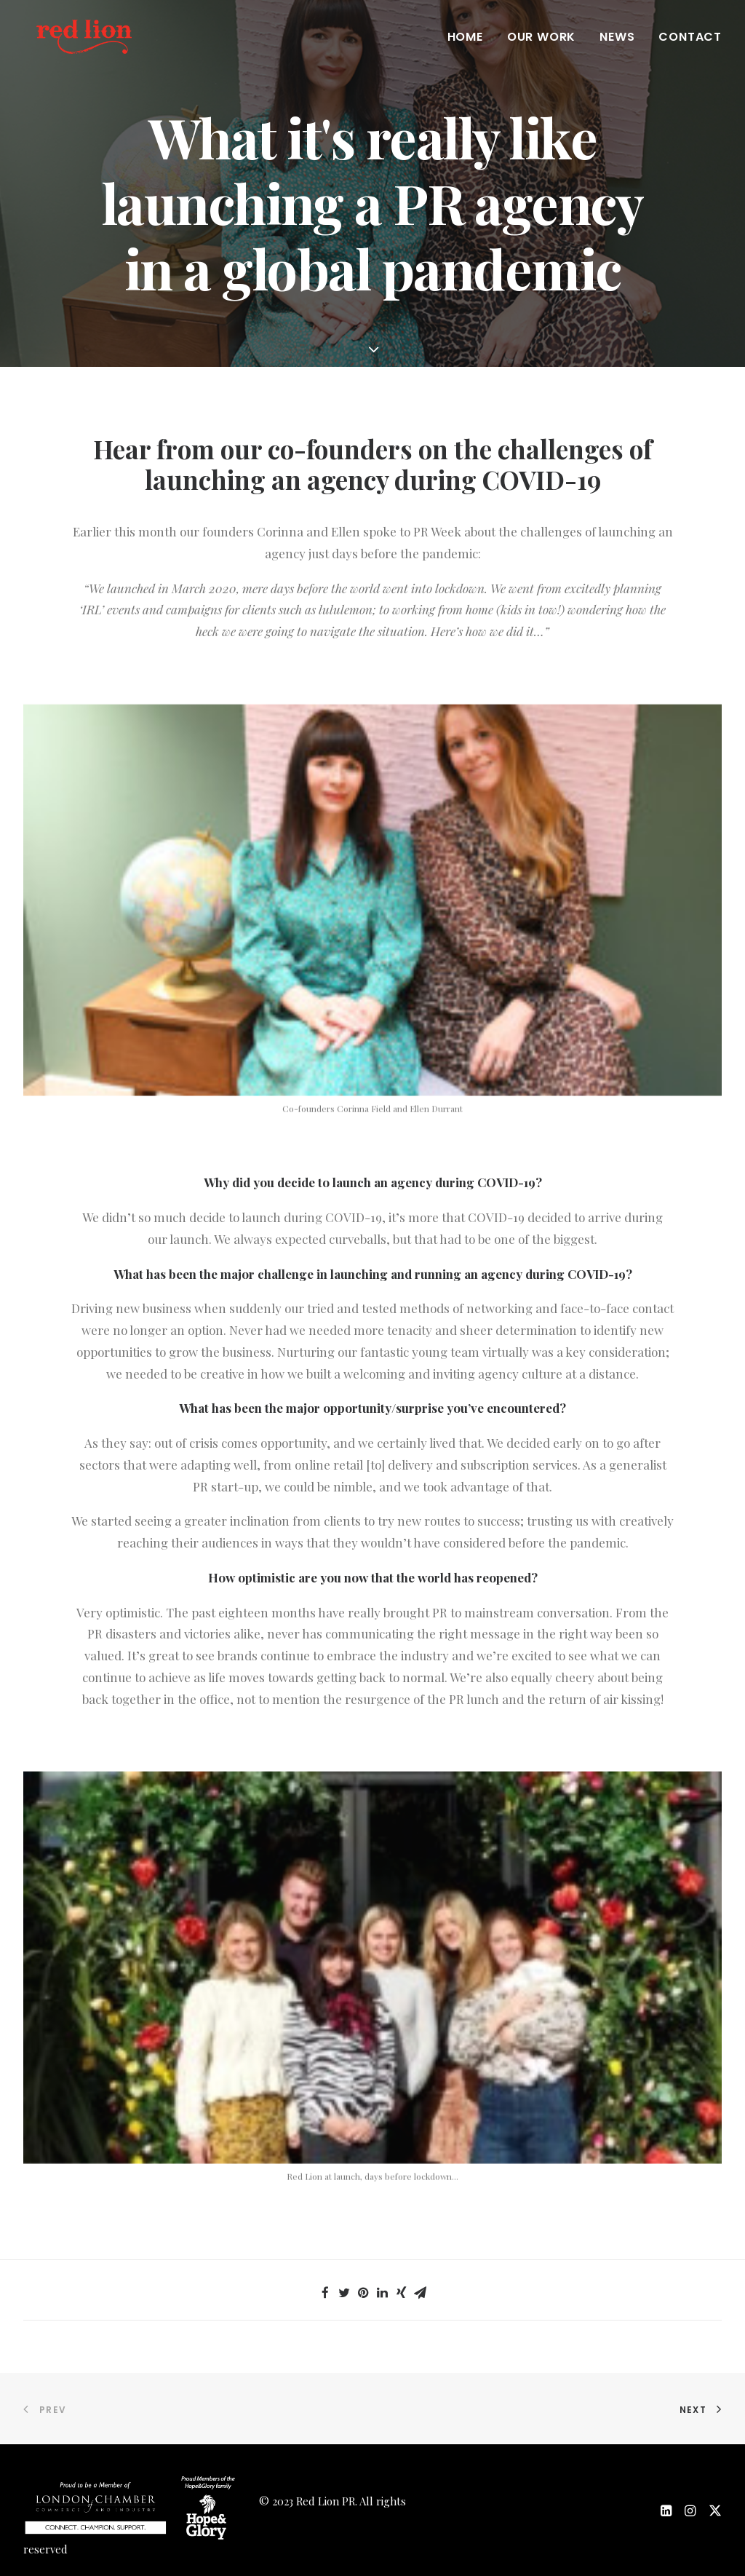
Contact (690, 44)
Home (465, 44)
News (616, 44)
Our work (541, 44)
